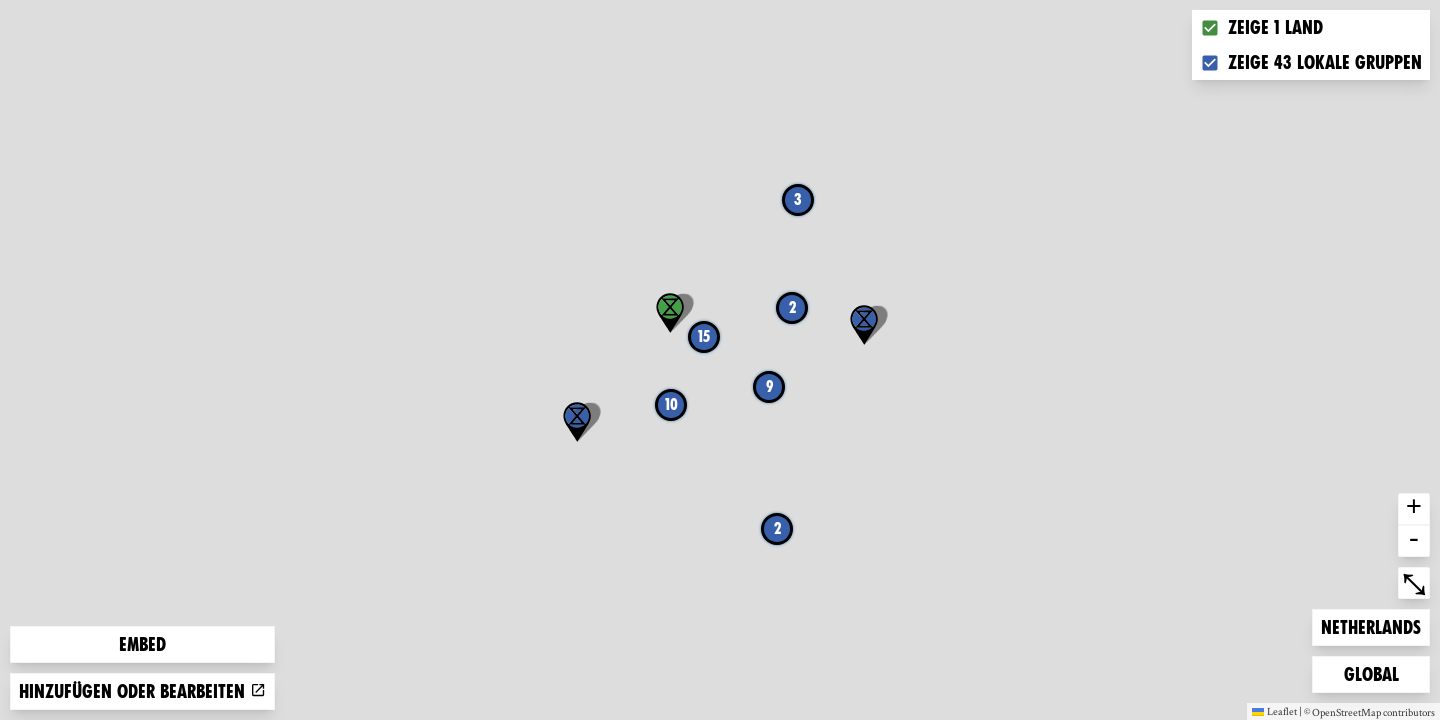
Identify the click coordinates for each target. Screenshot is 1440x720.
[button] (577, 422)
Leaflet (1274, 711)
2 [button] (777, 528)
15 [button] (704, 336)
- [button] (1414, 541)
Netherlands (1370, 625)
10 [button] (671, 404)
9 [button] (769, 386)
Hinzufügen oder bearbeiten (142, 691)
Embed (142, 644)
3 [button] (798, 199)
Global (1376, 672)
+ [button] (1414, 509)
